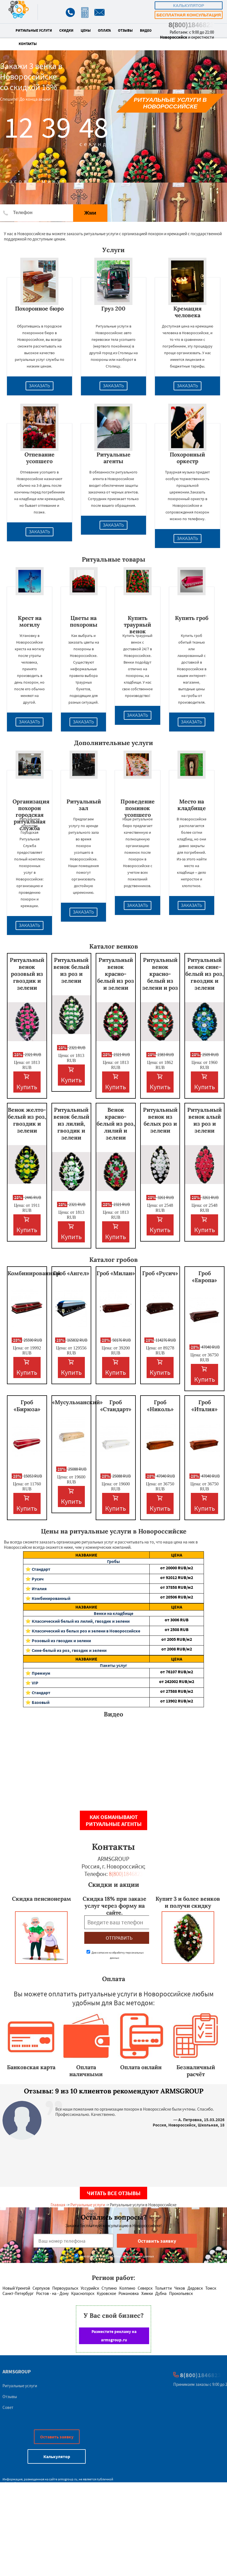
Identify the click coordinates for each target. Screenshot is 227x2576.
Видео (146, 30)
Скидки (66, 30)
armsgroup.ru (67, 2479)
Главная (58, 2204)
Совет (8, 2407)
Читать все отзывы (113, 2193)
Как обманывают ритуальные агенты (114, 1820)
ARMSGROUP (17, 2371)
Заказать (39, 385)
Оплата (104, 30)
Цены (86, 30)
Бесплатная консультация (188, 15)
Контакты (28, 44)
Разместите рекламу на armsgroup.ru (114, 2335)
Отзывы (125, 30)
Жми (90, 213)
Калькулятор (188, 5)
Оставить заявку (56, 2436)
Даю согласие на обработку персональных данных (114, 2256)
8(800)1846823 (191, 25)
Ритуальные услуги (34, 30)
